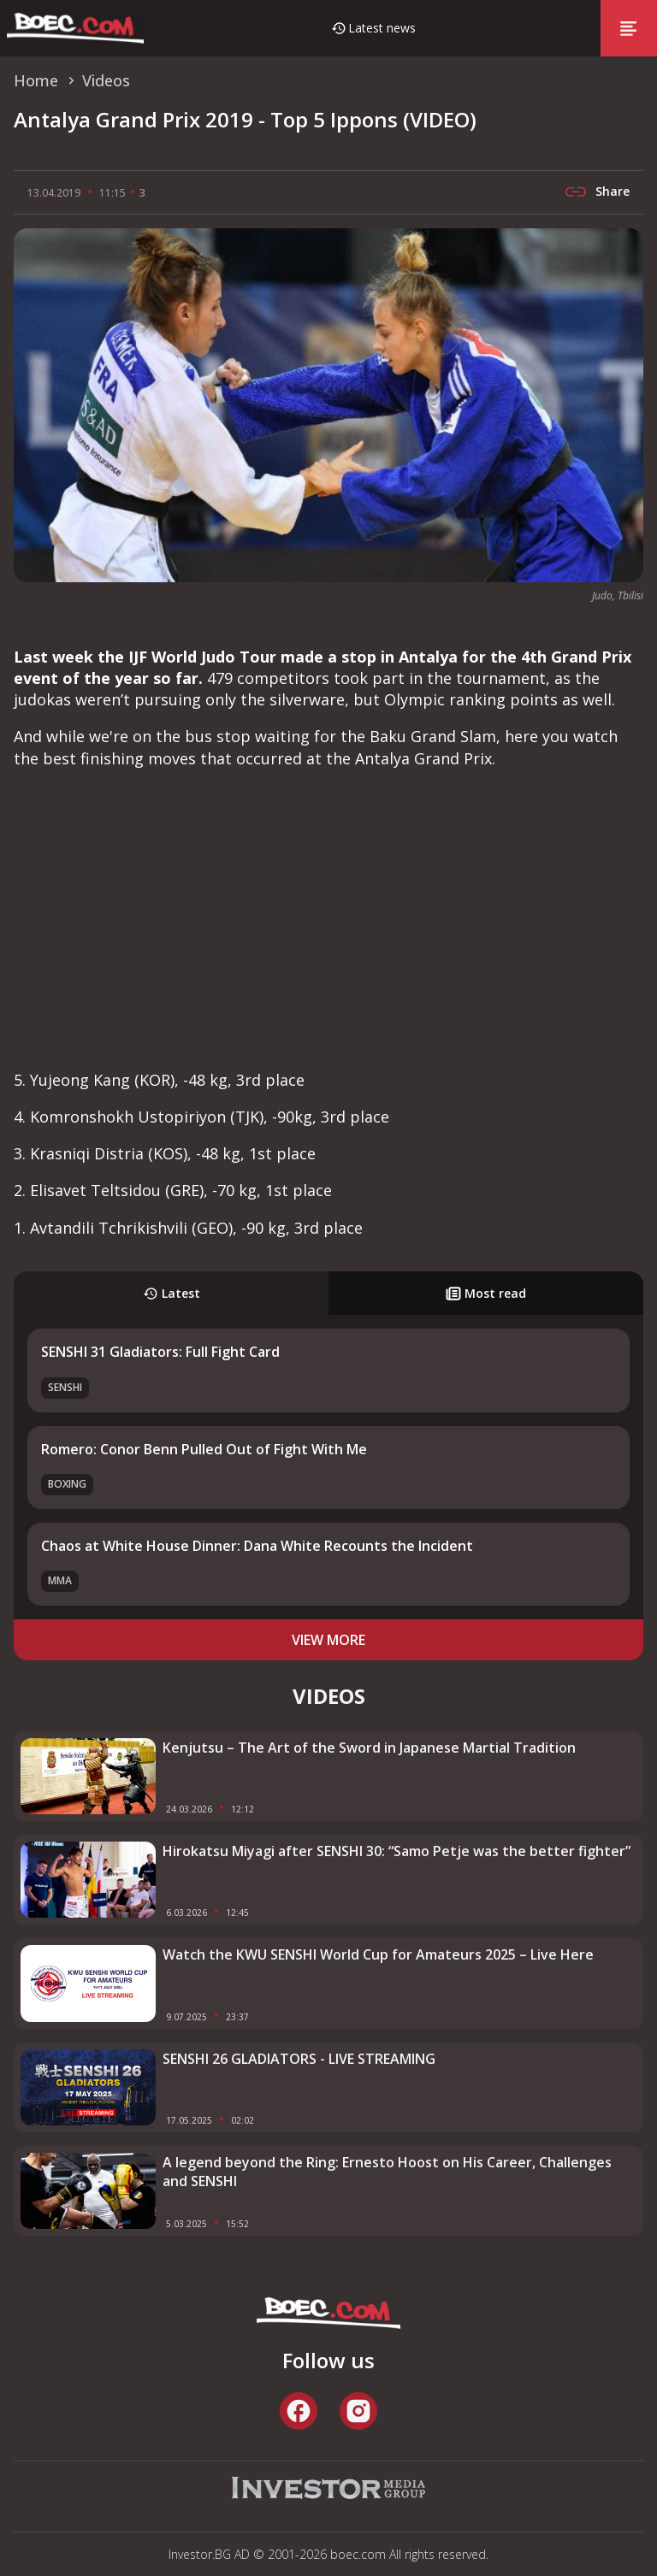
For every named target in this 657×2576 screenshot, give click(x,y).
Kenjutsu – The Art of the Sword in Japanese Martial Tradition (369, 1747)
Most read (486, 1293)
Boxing (67, 1484)
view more (328, 1639)
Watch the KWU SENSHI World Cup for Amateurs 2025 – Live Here (378, 1954)
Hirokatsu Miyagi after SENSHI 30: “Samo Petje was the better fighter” (396, 1851)
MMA (60, 1580)
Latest (171, 1293)
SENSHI (65, 1387)
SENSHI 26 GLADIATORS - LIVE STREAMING (299, 2058)
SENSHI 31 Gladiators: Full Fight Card (160, 1351)
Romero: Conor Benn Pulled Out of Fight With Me (204, 1449)
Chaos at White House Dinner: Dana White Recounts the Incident (257, 1545)
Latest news (382, 28)
